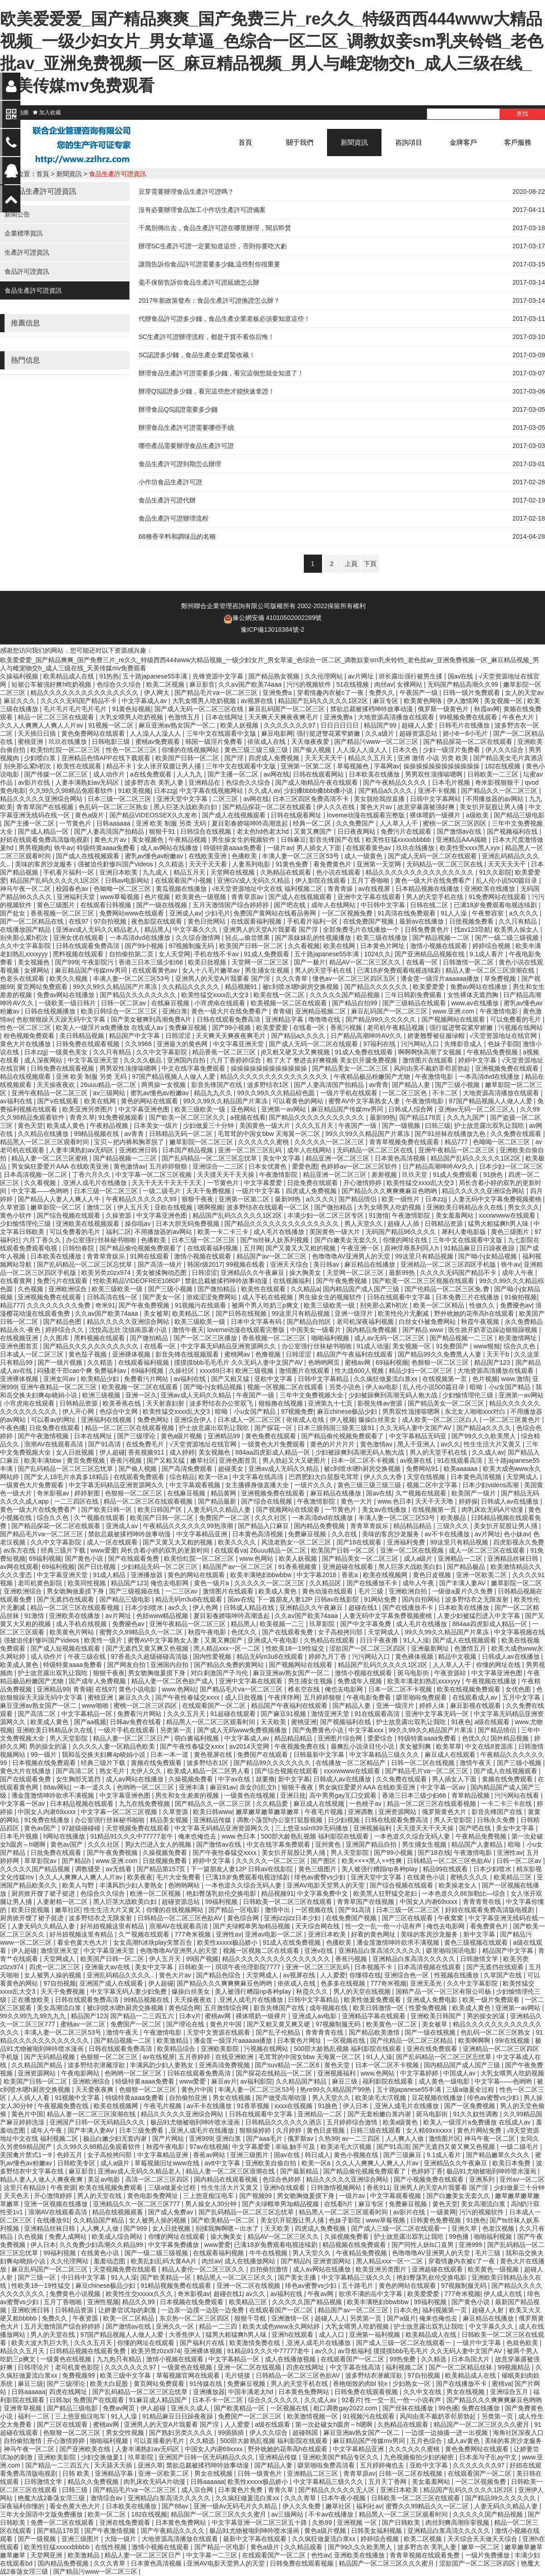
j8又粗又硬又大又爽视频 (296, 1052)
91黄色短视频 (131, 709)
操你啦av (139, 1223)
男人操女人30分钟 (211, 2203)
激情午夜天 (188, 1329)
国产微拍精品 (334, 1207)
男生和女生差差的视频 (188, 1795)
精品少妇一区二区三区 (421, 1370)
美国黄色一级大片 (265, 1125)
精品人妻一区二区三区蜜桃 (50, 1158)
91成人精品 (110, 1574)
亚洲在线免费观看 (432, 2048)
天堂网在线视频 (233, 872)
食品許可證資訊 (27, 271)
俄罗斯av (301, 2138)
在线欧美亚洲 (208, 856)
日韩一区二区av (124, 1003)
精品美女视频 (170, 1820)
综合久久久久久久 (274, 2400)
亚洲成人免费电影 (432, 1999)
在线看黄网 (17, 1280)
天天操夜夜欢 (57, 1084)
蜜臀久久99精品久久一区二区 (141, 1632)
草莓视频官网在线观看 (189, 2375)
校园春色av (73, 888)
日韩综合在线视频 (206, 831)
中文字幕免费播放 (174, 2244)
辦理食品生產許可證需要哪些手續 (186, 427)
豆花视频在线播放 (437, 2097)
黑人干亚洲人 (417, 1444)
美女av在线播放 (385, 1509)
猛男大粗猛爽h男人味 (499, 1223)
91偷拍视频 (521, 1297)
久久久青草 (292, 978)
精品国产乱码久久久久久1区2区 (323, 700)
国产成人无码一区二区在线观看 (433, 856)
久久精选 (172, 864)
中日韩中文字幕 (384, 905)
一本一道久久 (93, 1787)
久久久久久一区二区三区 (330, 1141)
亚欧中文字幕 (274, 1378)
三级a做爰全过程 (471, 2089)
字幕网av (387, 766)
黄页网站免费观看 (43, 986)
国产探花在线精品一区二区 (275, 2073)
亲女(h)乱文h (258, 1787)
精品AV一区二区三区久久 (366, 962)
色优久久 (244, 1632)
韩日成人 (317, 2154)
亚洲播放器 (147, 1574)
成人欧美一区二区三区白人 (441, 1419)
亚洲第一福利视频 (375, 2334)
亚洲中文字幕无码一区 (438, 1713)
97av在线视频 (208, 2146)
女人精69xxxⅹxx (429, 2130)
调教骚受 (88, 1869)
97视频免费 (297, 1411)
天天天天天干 (325, 758)
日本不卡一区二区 (218, 2400)
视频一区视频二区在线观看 (286, 1387)
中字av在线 (235, 1779)
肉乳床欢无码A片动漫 (493, 1509)
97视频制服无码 (192, 945)
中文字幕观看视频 (195, 1485)
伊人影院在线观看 (321, 880)
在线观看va (230, 1550)
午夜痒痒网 (284, 1697)
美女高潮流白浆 (60, 2007)
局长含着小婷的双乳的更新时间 (165, 1550)
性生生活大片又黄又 (493, 1444)
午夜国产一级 (420, 692)
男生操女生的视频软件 (244, 839)
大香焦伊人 (186, 2334)
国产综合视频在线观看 (69, 1215)
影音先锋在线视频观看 (188, 1354)
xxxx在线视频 (294, 2105)
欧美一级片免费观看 (491, 1999)
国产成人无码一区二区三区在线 (199, 709)
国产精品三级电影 (519, 815)
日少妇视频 (345, 1820)
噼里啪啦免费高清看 (327, 2465)
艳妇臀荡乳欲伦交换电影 (222, 1893)
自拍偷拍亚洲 (189, 2097)
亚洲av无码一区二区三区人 (477, 1109)
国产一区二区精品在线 (32, 921)
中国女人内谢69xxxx (47, 1811)
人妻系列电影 (252, 864)
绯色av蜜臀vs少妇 (320, 1877)
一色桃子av (366, 1803)
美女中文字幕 (282, 1158)
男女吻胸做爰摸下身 (76, 1591)
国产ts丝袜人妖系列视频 (275, 1240)
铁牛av (64, 847)
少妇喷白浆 (41, 758)
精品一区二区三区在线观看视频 (130, 1427)
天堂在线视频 (427, 1476)
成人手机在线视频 (268, 1297)
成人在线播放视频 (291, 2359)
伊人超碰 (112, 1452)
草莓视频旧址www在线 (167, 2163)
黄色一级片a (212, 1583)
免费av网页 (120, 2408)
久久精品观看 (304, 2547)
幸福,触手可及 (296, 2146)
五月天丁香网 (388, 2481)
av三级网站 (110, 1092)
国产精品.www (423, 1329)
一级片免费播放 (488, 2555)
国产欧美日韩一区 (107, 1509)
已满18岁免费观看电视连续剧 (496, 905)
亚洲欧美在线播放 (490, 888)
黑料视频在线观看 (79, 954)
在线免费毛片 (146, 1444)
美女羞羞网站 (456, 1215)
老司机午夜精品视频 (396, 1027)
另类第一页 (176, 1730)
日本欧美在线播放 (375, 774)
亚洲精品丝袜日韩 (513, 1558)
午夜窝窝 (451, 1918)
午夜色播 (12, 1427)
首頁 (245, 142)
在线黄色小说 (427, 1877)
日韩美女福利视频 (377, 2530)
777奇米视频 (193, 1934)
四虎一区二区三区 (55, 1967)
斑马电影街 (414, 1672)
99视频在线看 (246, 1264)
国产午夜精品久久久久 (395, 782)
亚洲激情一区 (291, 2318)
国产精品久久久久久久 (377, 986)
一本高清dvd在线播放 (140, 937)
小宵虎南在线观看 (220, 1003)
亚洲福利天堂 (77, 896)
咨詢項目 (408, 142)
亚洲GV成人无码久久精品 (254, 880)
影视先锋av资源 (380, 1403)
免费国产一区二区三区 (250, 2416)
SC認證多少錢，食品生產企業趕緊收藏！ (197, 355)
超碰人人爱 (418, 725)
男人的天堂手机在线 (435, 896)
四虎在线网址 (306, 2367)
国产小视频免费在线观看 (430, 2179)
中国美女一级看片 (316, 1329)
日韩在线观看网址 (297, 815)
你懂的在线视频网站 (191, 749)
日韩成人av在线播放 (510, 1501)
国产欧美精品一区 (166, 2277)
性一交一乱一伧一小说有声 (384, 1926)
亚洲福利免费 (407, 1542)
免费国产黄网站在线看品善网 (275, 913)
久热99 (328, 2138)
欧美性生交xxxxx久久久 (140, 2293)
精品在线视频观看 (26, 1076)
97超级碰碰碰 (82, 1828)
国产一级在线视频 (162, 905)
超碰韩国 (306, 2432)
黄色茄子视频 (89, 1354)
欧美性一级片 (104, 1640)
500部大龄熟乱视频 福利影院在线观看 (315, 1836)
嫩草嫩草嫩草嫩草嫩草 (268, 1811)
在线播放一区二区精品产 (351, 1762)
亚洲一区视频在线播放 (56, 2203)
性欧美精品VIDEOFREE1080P (137, 1280)
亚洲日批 (293, 1795)
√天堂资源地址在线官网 (504, 1035)
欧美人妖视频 (240, 725)
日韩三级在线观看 (376, 2130)
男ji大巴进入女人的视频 (159, 1844)
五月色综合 (427, 2440)
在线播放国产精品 (26, 929)
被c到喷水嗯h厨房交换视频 (302, 986)
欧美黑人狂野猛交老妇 (386, 1893)
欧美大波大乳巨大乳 (40, 2342)
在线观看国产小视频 (184, 880)
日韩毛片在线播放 (465, 725)
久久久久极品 (144, 1060)
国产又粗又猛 (231, 1378)
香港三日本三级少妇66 (151, 962)
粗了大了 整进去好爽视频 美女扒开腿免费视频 (333, 1060)
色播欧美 (245, 856)
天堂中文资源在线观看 (219, 2032)
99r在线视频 (513, 2040)
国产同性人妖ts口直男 (423, 2244)
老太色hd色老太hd (264, 831)
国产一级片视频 (61, 1362)
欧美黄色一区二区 (392, 2024)
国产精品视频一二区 (441, 937)
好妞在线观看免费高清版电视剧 (45, 839)
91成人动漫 (373, 1346)
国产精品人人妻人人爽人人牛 (60, 1199)
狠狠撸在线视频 (281, 1403)
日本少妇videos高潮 (491, 1485)
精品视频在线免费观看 (355, 2244)
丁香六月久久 (92, 1174)
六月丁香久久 (43, 1240)
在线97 (79, 921)
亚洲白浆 (175, 1011)
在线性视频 (112, 2547)
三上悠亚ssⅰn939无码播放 (312, 1828)
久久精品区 (326, 1583)
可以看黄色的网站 (298, 1101)
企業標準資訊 (24, 233)
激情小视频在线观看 (439, 945)
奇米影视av (54, 1493)
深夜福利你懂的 (23, 2506)
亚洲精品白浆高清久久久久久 (380, 1950)
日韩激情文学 (480, 1958)
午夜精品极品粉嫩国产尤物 (373, 1076)
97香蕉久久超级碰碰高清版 (150, 1656)
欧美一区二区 (108, 2514)
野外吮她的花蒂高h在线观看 (475, 1313)
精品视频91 (242, 986)
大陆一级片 (121, 2538)
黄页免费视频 (87, 1460)
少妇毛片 (217, 913)
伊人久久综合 (505, 749)
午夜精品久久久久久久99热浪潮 (188, 1525)
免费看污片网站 (147, 1378)
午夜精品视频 (188, 839)
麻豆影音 (202, 684)
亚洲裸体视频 (132, 1354)
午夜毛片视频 (325, 1811)
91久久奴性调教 (476, 2114)
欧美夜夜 (140, 1877)
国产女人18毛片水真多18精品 (67, 1476)
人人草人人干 (400, 823)
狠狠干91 (163, 831)
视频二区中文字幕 (432, 1485)
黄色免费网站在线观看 (94, 733)
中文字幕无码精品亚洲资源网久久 (229, 1346)
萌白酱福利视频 (197, 1738)
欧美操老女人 (459, 1885)
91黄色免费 (293, 864)
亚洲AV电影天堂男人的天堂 (327, 1885)
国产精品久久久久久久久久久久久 (317, 1117)
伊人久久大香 (384, 1476)
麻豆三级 (345, 2081)
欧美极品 (454, 1517)
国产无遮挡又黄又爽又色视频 (148, 1648)
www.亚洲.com (454, 1011)
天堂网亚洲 (47, 2555)
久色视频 (31, 1289)
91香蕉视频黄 (298, 1566)
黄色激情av (130, 1166)
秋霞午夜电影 (208, 1632)
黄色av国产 (41, 1828)
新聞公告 (17, 214)
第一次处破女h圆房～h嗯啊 (334, 2424)
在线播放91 (53, 2220)
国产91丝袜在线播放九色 (451, 1133)
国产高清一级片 (161, 1264)
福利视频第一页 (445, 2310)
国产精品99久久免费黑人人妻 (440, 1354)
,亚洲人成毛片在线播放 (95, 1182)
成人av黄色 (464, 2440)
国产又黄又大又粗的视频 (301, 1248)
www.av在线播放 (475, 1003)
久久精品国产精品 (37, 2065)
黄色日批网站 (208, 921)
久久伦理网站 (325, 676)
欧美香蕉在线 (123, 1403)
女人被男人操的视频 (53, 1975)
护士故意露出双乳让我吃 (490, 1125)
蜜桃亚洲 (31, 741)
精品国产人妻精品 (477, 1844)
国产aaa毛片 (265, 2138)
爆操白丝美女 (378, 1419)
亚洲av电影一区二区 (274, 1934)
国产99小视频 (145, 945)
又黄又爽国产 (314, 831)
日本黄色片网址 (383, 945)
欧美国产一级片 (474, 1493)
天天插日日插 (38, 733)
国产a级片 (401, 2318)
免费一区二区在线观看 (63, 2522)
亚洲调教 (361, 1811)
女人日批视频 (76, 1452)
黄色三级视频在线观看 (477, 1942)
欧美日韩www (212, 1811)
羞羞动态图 (110, 2261)
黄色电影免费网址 (153, 2195)
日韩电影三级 (112, 741)
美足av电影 (105, 2179)
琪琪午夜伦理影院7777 (248, 1967)
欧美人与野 (79, 1885)
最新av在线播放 (422, 921)
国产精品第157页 (162, 1869)
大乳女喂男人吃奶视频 (205, 700)
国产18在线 (434, 1852)
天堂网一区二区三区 (261, 962)
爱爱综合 (381, 1738)
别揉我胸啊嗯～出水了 (228, 2228)
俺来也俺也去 (198, 1836)
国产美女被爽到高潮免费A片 (152, 1019)
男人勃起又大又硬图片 (295, 1460)
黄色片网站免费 (480, 2130)
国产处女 (13, 913)
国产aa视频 (90, 1722)
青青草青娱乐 (107, 1256)
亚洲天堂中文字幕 (183, 798)
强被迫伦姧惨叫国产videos (116, 864)
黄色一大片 (357, 1501)
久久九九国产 (467, 1117)
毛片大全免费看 (179, 1877)
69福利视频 (392, 1362)
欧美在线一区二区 (279, 994)
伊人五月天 (134, 1207)
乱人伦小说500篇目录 (507, 880)
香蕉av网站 (210, 2154)
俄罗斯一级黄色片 (444, 709)
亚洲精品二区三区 (313, 2473)
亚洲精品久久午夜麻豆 (253, 1272)
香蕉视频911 (147, 1452)
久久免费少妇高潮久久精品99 (101, 2244)
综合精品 (182, 1476)
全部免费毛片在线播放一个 (362, 929)
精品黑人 (157, 929)
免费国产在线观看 (263, 1754)
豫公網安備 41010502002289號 (277, 617)
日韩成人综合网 (411, 1109)
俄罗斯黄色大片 (445, 1811)
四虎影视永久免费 (518, 1542)
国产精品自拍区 (310, 1321)
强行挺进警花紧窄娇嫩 (329, 733)
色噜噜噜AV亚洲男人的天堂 (352, 1256)
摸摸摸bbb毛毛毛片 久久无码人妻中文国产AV (239, 1362)
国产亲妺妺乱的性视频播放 (314, 937)
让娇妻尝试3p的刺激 (128, 2310)
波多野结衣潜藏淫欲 (97, 2065)
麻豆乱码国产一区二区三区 (287, 709)
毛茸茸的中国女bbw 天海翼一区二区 (270, 1133)
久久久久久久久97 (290, 725)
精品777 (457, 1141)
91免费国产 (453, 1346)
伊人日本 (356, 2105)
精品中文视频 (458, 1656)
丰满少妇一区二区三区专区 (326, 1215)
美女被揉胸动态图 (162, 1272)
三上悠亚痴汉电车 (209, 2195)
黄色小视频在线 (357, 2154)
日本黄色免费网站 (304, 2391)
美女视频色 (148, 839)
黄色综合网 (244, 1918)
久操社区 (182, 1370)
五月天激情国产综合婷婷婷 (232, 905)
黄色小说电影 (139, 1689)
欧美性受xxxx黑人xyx (471, 847)
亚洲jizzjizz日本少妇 (293, 1918)
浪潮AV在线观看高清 (54, 1444)
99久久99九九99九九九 (34, 2016)
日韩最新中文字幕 (319, 1754)
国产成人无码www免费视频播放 (243, 1730)
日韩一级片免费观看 (472, 692)
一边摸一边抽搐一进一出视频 (447, 2432)
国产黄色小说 (85, 1558)
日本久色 (406, 749)
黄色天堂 (30, 1125)
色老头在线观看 (23, 978)
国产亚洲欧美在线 (85, 2449)
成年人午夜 (518, 1272)
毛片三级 (371, 1591)
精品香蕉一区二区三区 (225, 1052)
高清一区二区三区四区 (158, 2179)
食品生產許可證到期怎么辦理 (180, 463)
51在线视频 (354, 684)
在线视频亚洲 (20, 1338)
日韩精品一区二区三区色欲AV (450, 1860)
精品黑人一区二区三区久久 (236, 2277)
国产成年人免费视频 (98, 1681)
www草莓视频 (120, 896)
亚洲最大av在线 (108, 1967)
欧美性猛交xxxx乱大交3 (215, 994)
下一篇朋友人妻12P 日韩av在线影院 (309, 1599)
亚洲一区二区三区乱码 (250, 1150)
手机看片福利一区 (69, 872)
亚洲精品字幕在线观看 (374, 2016)
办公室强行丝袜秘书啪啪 (102, 1240)
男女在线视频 (233, 2097)
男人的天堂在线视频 (362, 1991)
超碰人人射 (488, 2310)
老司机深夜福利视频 (366, 1321)
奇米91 (105, 1305)
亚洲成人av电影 (315, 2016)
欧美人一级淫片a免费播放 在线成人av (110, 1027)
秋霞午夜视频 (481, 1321)
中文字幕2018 (317, 1574)
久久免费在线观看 (516, 1133)
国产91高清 (105, 1444)
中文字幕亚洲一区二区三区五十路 (260, 2522)
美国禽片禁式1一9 (26, 2154)
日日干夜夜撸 (380, 1640)
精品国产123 (493, 1362)
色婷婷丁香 (427, 2171)
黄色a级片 (90, 815)
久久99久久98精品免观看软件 (72, 790)
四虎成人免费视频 (274, 758)
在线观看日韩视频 (106, 905)
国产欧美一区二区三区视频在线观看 (424, 1280)
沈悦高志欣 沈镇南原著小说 (129, 1329)
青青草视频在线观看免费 (425, 2555)
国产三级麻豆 (403, 2154)
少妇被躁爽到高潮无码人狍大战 (393, 1395)
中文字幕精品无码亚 (418, 1436)
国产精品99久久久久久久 (382, 1019)
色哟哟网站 (185, 1885)
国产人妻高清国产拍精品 (110, 831)
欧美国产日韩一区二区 (188, 758)
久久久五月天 (315, 1125)
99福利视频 (222, 1901)
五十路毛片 (358, 2285)
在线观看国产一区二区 (215, 1705)
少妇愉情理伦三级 (26, 1223)
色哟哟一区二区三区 (146, 1787)
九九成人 (156, 872)
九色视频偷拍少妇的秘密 (420, 2457)
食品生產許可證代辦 (167, 500)
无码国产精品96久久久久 (402, 1231)
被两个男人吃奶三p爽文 (266, 1305)
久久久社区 (271, 1517)
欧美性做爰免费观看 (373, 1999)
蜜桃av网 (358, 1362)
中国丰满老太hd (251, 2391)
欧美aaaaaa (462, 1468)
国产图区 (324, 1860)
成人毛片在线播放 (279, 1231)
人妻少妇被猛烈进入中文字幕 (479, 1615)
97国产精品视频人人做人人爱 (174, 1076)
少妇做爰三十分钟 (209, 1125)
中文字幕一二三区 (212, 2555)
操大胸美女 (306, 1272)
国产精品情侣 (358, 1199)
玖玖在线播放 (69, 741)
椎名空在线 (305, 1689)
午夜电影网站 (81, 2073)
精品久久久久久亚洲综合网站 (42, 798)
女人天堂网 (174, 954)
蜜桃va (501, 2383)
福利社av (369, 2506)
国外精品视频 (510, 1738)
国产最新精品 (300, 2171)
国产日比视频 (98, 1566)
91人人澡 (454, 913)
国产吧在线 (290, 905)
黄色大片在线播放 (26, 1043)
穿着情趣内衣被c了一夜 (331, 692)
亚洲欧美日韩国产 (437, 2016)
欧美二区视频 (166, 684)
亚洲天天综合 (290, 1264)
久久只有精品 (519, 921)
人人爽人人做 (406, 2138)
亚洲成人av (185, 913)
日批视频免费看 (472, 921)
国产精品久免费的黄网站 (230, 1664)
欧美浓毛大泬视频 (381, 2097)
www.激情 (515, 1378)
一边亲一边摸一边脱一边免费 (203, 2310)
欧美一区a (213, 1476)
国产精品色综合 (219, 1975)
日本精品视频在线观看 (82, 1803)
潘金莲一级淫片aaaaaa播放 (441, 978)
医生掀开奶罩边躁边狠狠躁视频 (493, 1329)
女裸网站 (410, 684)
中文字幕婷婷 (420, 2073)
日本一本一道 (170, 1754)
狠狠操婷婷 (256, 2130)
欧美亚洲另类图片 (88, 1109)
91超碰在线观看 (233, 1713)
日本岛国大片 (471, 2359)
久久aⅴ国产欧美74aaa (250, 684)
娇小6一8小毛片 (466, 733)
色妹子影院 (504, 1043)
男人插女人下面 (320, 847)
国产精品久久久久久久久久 (139, 994)
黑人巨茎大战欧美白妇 (186, 807)
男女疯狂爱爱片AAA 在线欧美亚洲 (60, 1166)
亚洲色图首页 (20, 1346)
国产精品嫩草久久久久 (498, 2154)
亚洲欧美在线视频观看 (88, 1223)
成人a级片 (419, 1558)
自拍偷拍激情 (270, 2269)
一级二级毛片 (163, 1191)
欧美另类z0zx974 (106, 1272)
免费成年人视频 (360, 1681)
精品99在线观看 (446, 1869)
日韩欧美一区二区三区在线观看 (288, 1901)
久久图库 (56, 1338)
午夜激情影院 (279, 1174)
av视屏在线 (258, 700)
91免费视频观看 (122, 1117)
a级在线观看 (493, 1722)
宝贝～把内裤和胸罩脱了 (130, 1141)
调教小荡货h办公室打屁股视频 (281, 1820)
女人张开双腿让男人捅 (170, 766)
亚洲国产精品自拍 (372, 1844)
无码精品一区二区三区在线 (445, 864)
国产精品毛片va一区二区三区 (216, 692)
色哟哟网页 (325, 1362)
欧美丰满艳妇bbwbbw (261, 1574)
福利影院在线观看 (388, 2081)
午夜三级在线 (88, 1656)
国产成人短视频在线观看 (66, 1648)
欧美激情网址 (519, 1338)
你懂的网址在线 (406, 1240)
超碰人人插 (404, 1223)
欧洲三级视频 (255, 1370)
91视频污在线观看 (201, 1305)
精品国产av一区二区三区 (273, 1256)
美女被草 (156, 1313)
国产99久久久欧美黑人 (484, 1436)
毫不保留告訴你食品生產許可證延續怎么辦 (199, 282)
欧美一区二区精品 (439, 1305)
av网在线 (276, 774)
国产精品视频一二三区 (126, 1158)
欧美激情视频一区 (313, 2416)
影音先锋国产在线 (335, 839)
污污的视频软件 (310, 684)
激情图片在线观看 (428, 1060)
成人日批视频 (245, 1697)
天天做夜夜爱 (311, 741)
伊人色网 (206, 1607)
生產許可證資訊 (27, 252)
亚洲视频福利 (373, 1828)
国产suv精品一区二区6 (288, 2065)
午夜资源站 (451, 1672)
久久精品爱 (273, 1803)
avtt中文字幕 (223, 2163)
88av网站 (56, 1787)
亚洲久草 (465, 2228)
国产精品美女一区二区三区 (351, 1068)
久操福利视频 (20, 676)
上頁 (351, 563)
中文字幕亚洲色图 (145, 1109)
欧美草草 (448, 1746)
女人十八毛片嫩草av (212, 970)
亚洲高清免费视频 (225, 2065)
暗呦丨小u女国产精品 (501, 1387)
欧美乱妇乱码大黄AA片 (164, 2261)
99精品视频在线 (97, 1133)
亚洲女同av (60, 1378)
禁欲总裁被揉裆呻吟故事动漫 (372, 709)
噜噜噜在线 (325, 1019)
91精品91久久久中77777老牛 (132, 1836)
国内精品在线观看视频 (226, 2179)
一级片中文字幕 (259, 1191)
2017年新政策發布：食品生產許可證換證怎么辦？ (209, 300)
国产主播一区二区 (234, 774)
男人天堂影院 (69, 1738)
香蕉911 (378, 2187)
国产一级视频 (402, 1125)
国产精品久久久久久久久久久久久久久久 (282, 1223)
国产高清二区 (38, 1713)
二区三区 (226, 798)
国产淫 (234, 758)
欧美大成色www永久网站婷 (282, 2326)
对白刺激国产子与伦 (220, 1672)
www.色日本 (394, 1501)
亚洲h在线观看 (285, 2187)
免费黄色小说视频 (76, 2293)
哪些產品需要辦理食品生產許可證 (186, 445)
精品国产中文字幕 (135, 1035)
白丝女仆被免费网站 (428, 1321)
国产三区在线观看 (408, 1918)
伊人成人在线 (504, 2293)
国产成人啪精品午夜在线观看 (317, 782)
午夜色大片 (519, 717)
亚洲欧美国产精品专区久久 (341, 2457)
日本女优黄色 (268, 1166)
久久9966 (139, 1043)
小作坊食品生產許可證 (170, 482)
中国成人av (460, 2073)
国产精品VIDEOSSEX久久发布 (154, 815)
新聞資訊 (354, 142)
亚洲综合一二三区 (219, 1166)
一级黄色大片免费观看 (274, 1444)
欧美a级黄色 (401, 2122)
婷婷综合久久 (65, 1329)
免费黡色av (516, 1305)
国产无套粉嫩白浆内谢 (380, 2114)
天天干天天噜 (435, 1501)
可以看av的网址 (54, 1419)
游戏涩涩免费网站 (212, 1297)
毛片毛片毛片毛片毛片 (76, 709)
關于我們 (299, 142)
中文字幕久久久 (196, 929)
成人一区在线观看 (113, 1542)
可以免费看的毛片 (516, 1019)
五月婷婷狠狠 (169, 1166)
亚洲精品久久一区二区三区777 (137, 2203)
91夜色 (461, 1722)
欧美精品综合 (177, 2048)
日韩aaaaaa (114, 823)
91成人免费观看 (267, 954)
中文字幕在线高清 (259, 1476)
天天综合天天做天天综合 (483, 2538)
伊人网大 (157, 692)
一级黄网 (443, 2212)
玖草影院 (323, 1623)
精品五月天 (190, 872)
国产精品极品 (467, 1566)
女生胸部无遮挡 (79, 1779)
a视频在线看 (248, 1117)
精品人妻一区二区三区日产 (132, 1738)
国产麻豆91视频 (284, 1713)
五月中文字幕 (522, 1697)
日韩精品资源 (445, 1223)
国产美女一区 (163, 1297)
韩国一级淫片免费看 (214, 741)
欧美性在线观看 (80, 766)
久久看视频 (304, 945)
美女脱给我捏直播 (380, 798)
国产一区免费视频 (470, 2105)
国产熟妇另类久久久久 (181, 2432)
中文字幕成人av (145, 700)
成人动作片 (110, 774)
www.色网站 (257, 1558)
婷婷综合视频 (492, 945)
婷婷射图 (88, 1493)
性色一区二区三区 (132, 749)
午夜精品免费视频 (493, 1052)
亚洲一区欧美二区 (482, 1574)
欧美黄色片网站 (73, 1632)
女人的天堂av (524, 692)
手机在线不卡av (217, 954)
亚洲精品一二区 (461, 1558)
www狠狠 (487, 1346)
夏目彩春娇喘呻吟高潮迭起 (251, 823)
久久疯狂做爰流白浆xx (386, 1378)
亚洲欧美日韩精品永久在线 (465, 1207)
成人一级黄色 (364, 856)
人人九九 (190, 774)
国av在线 (462, 676)
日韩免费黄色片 (428, 929)
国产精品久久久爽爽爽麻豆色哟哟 (390, 1191)
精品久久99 (139, 2302)
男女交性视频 (126, 2432)
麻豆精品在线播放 (370, 1264)
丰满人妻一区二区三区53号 (301, 856)
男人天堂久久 (364, 1223)
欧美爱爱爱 (429, 986)
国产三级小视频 (458, 1084)
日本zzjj (165, 790)
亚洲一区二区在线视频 (413, 1550)
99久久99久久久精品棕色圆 (277, 1092)
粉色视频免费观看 (30, 1035)
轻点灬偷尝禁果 (248, 937)
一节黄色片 (76, 823)
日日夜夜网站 (357, 831)
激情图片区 (445, 2138)
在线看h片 (339, 2203)
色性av (321, 2555)
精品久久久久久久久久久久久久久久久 (85, 692)
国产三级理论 (137, 1436)
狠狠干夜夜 (198, 1199)
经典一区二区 (313, 823)
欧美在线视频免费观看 (469, 1689)
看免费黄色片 (333, 864)
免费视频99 (79, 2375)
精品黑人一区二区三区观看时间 (45, 1141)
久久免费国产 (356, 823)
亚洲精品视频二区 (321, 1011)
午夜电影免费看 (370, 1697)
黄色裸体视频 (415, 1656)
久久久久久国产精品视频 (346, 994)
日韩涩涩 (179, 1035)
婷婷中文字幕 (478, 1060)
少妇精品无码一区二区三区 (160, 1566)
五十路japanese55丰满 (156, 676)
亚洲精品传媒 (213, 1820)
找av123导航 (472, 929)
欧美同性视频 (88, 1583)
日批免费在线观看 (313, 1182)
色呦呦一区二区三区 (123, 888)
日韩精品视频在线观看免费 (89, 2351)
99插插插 (232, 2432)
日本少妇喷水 (145, 1607)
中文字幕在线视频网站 (212, 790)
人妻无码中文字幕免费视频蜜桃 (497, 1199)
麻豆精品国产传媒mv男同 (92, 970)
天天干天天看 (209, 864)
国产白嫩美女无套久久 (347, 1240)
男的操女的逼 (49, 1746)
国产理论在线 (186, 2024)
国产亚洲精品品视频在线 (430, 954)
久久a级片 (380, 733)
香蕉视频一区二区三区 (63, 913)
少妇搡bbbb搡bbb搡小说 (319, 790)
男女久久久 (524, 1207)
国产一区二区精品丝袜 (461, 2367)
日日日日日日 (341, 725)
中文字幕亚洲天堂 (239, 1043)
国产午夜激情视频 (44, 1436)
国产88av (176, 2506)
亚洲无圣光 (427, 1983)
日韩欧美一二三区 (493, 774)
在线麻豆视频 (171, 1003)
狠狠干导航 (251, 2318)
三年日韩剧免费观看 (414, 994)
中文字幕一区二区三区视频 (154, 1174)
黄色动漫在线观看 (328, 1591)
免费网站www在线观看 (132, 913)
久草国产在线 (504, 1975)
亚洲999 (200, 2138)
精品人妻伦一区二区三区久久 (204, 2269)
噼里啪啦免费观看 (422, 1697)
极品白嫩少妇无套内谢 (116, 2138)
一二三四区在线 (77, 1501)
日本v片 (190, 2016)
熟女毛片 (113, 1771)
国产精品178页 (421, 1117)
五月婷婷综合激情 (353, 2122)
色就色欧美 (523, 2342)
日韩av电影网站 (128, 880)
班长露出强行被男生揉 (411, 676)
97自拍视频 (111, 921)
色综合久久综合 (120, 684)
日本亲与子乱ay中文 (489, 2457)
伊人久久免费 (302, 2506)
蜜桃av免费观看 (158, 741)
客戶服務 (517, 142)
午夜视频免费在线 (300, 1746)
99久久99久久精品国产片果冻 (116, 986)
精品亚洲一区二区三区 (338, 1158)
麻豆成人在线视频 (319, 1803)
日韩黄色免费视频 (436, 2220)
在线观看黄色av (369, 847)
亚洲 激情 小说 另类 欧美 (433, 758)
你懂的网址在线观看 (177, 2236)
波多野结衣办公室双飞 (222, 1403)
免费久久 (382, 692)
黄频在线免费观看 (157, 1762)
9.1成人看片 (487, 954)
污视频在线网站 (520, 1027)
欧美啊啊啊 (475, 2040)
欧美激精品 (173, 2040)
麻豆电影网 (277, 733)
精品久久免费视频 (94, 2481)
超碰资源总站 (419, 733)
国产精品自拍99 (355, 1003)
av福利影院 (256, 2081)
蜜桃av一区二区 (83, 2024)
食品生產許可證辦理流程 (173, 518)
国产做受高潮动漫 (282, 2097)
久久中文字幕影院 (26, 945)
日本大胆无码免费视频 (188, 1223)
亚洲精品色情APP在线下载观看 (106, 758)
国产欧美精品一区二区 (224, 2220)
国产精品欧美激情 (375, 2032)
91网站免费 (381, 1599)
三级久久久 (454, 1525)
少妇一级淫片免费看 (452, 749)
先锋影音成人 (464, 1043)
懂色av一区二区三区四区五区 (354, 978)
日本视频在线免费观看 (45, 1762)
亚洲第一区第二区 (307, 766)
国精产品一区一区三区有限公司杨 (444, 1991)
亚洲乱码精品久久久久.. (121, 1975)
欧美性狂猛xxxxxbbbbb (399, 839)
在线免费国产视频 (369, 921)
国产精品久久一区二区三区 (500, 790)
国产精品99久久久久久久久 (272, 1762)
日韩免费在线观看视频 (88, 1043)
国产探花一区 (274, 1427)
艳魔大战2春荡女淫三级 (52, 2498)
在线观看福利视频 (257, 921)
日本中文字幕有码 (257, 1321)
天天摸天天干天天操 (226, 1174)
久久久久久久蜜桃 (264, 1141)
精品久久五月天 (371, 758)
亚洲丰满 (192, 1787)
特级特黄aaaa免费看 (107, 847)
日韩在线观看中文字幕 (399, 1297)
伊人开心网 (79, 1411)
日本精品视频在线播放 (428, 888)
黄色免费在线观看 (271, 1436)
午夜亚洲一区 (361, 1248)
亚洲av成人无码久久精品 (197, 1395)
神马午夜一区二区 (26, 888)
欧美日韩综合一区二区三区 (120, 1011)
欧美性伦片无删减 (404, 1313)
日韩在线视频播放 (51, 1011)
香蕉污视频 (347, 1027)
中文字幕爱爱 (264, 1182)
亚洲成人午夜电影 (274, 1640)
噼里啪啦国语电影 (452, 1950)
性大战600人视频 (360, 1370)
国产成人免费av (171, 2212)
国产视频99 (256, 2195)
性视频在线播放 (457, 1975)
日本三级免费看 (142, 2130)
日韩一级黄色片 (261, 2473)
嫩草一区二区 (481, 2547)
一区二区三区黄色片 (512, 1419)
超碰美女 (231, 1468)
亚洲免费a (278, 692)
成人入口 (332, 2334)
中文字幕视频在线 (519, 1632)
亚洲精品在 (205, 782)
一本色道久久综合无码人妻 (413, 1836)
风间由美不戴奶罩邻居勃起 (433, 1068)
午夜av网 (321, 2293)
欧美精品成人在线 (69, 676)
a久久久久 (524, 913)
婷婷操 (468, 1501)
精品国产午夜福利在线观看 (356, 1354)
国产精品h (77, 1860)
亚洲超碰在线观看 (348, 1566)
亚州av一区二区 (522, 2179)
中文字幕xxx (366, 1730)
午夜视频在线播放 (492, 1681)
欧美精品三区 (514, 1877)
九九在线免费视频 (145, 1803)
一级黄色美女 (69, 1052)
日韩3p (59, 2400)
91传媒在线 (206, 2383)
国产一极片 (310, 962)
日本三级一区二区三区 (120, 798)
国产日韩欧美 (402, 2522)
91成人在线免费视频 (292, 1942)
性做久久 (482, 1305)
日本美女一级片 (157, 1125)
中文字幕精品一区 (87, 1713)
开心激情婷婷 (363, 1182)
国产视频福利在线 (513, 831)
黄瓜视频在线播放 (182, 888)
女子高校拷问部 (341, 1632)
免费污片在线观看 (407, 831)
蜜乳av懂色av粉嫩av (155, 856)
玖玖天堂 (415, 1174)
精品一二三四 (219, 2326)
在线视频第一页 (445, 1378)
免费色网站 (154, 1419)
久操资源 (119, 1215)
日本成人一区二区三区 (32, 1354)
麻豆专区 (386, 700)
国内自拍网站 (422, 1599)
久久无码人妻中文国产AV (416, 1427)
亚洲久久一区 (176, 2326)
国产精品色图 (63, 1321)
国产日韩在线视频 (242, 1313)
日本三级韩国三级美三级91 (336, 1427)
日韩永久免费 (497, 1820)
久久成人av (264, 790)
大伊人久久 (147, 1771)
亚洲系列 (482, 2179)
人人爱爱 (333, 1975)
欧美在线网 (340, 945)
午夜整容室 (488, 913)
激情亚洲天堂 (331, 1713)
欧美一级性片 (401, 1199)
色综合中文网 (119, 1411)
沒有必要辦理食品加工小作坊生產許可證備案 (202, 209)
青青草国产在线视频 (45, 807)
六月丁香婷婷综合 (236, 1060)
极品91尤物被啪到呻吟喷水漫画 (196, 2122)
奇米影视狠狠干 (498, 782)
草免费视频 (501, 978)
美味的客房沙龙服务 (44, 864)
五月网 (253, 1248)
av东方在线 (21, 1550)
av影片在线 (35, 782)
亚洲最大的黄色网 (183, 1043)
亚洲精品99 (225, 1436)
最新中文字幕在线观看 (255, 2538)
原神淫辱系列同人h (412, 1248)
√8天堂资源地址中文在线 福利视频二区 (268, 888)
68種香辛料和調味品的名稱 (177, 536)
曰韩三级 (438, 1125)
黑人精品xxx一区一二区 (227, 1648)
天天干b (498, 1354)
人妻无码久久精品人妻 (220, 1509)
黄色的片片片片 (333, 1444)
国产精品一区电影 (234, 1909)
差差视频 (385, 1174)
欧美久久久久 (238, 1542)
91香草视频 (254, 2105)
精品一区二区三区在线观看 (57, 717)
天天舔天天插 (114, 2465)
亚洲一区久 (141, 1395)
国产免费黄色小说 (318, 1730)
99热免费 (403, 2359)
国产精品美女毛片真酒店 (508, 758)
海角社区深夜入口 (518, 2432)
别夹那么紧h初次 (29, 766)
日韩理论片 (34, 2367)
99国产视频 (202, 1958)
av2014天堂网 (250, 1746)
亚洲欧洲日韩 (139, 1150)
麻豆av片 (224, 2081)
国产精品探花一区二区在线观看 (468, 741)
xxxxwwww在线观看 (508, 1215)
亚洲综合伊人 (194, 1419)
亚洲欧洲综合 (69, 1289)
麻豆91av (223, 1787)
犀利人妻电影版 (464, 1231)
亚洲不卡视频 (438, 790)
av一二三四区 (362, 2138)
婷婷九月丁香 (328, 1656)
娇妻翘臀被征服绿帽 (436, 1035)
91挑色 (494, 1174)
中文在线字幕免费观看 (194, 1068)
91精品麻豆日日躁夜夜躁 (480, 1248)
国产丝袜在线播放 (408, 2408)
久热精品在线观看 (286, 872)
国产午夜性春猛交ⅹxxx (188, 1697)
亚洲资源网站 (398, 1811)
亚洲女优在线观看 (79, 937)
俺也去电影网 (170, 1583)
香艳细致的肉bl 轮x (361, 2383)
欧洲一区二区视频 (156, 1893)
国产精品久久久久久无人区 (337, 2489)
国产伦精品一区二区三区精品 (412, 2040)
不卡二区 (446, 1092)
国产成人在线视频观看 (235, 815)
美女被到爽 (416, 1746)
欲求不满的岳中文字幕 (371, 2293)
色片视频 (158, 896)
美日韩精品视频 (82, 1035)
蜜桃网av (238, 1354)
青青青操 (341, 888)
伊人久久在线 (337, 807)
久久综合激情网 (199, 937)
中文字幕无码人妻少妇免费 (129, 1991)
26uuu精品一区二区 (109, 1084)
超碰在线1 (363, 1607)
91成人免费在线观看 (364, 1052)
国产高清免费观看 (188, 1468)
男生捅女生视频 (268, 970)
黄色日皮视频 (433, 1574)
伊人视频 (342, 1419)
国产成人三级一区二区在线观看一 (399, 2228)
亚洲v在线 (319, 1950)
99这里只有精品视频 (425, 1256)
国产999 (66, 962)
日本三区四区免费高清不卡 (311, 798)
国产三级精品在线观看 (415, 1003)
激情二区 (100, 1207)
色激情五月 (185, 717)
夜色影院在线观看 (157, 921)
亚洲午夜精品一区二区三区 (50, 1092)
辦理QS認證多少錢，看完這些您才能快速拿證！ (207, 391)
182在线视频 (503, 766)
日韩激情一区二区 (469, 962)
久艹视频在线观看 (422, 1493)
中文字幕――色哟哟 (40, 1191)
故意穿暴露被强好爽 (426, 807)
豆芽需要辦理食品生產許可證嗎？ (186, 191)
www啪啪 (96, 1705)
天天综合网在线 (318, 1926)
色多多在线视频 (344, 1983)
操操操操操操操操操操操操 (442, 766)
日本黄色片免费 (241, 2489)
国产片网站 (169, 2138)
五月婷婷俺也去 (383, 2465)
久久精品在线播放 (44, 1133)
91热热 (109, 676)
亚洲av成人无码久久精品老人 (98, 929)
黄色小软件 (17, 1215)
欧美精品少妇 (101, 1378)
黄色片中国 (226, 2024)
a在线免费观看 (151, 774)
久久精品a (305, 1289)
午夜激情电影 (500, 1011)
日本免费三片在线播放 (468, 1297)
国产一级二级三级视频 (507, 937)
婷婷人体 (432, 1705)
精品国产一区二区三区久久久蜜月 (482, 2424)
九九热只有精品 (120, 2359)
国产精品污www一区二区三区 (377, 741)
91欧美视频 (134, 790)
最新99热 (383, 1117)
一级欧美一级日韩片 (68, 1003)
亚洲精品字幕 (285, 1019)
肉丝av (384, 684)
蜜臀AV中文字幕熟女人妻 (365, 1101)
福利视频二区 (406, 2367)
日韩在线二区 (430, 905)
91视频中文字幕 (78, 2097)
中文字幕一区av (444, 1787)
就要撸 (265, 1779)
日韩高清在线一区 (113, 1297)
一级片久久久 (314, 1485)
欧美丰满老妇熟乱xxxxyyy (424, 1681)
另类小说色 (345, 1387)
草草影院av (41, 1860)
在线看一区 (423, 962)
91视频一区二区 (111, 725)
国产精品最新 (218, 1501)
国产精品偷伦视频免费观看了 (141, 1248)
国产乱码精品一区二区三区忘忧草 (210, 1158)
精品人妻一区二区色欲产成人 (173, 1681)
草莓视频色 (354, 766)
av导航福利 (354, 2351)
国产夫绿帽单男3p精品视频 (252, 1926)
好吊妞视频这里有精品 (113, 1926)
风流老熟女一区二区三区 (297, 1542)
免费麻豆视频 (188, 1027)
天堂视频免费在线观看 (138, 1828)
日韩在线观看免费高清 (88, 945)
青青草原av (248, 896)
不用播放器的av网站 (495, 798)
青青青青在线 (483, 1901)
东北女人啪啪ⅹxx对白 (476, 1411)
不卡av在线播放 (331, 2514)
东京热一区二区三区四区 (195, 2318)
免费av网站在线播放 (480, 986)
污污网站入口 (421, 1043)
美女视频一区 (504, 700)
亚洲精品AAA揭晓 (462, 839)
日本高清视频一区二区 (36, 1174)
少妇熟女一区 (412, 2383)
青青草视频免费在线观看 (405, 1141)
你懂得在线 (365, 1975)
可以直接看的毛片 (160, 2440)
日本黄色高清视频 (401, 1158)
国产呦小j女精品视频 (488, 1256)
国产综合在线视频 (267, 1501)
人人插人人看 (31, 2097)
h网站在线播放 (65, 1836)
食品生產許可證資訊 (117, 173)
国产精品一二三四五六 (143, 2016)
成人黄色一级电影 (445, 2081)
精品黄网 (224, 1493)
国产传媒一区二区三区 (56, 774)
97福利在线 (380, 1043)
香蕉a (351, 1574)
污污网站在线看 (518, 1795)
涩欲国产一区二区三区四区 (368, 1648)
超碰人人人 (331, 2318)
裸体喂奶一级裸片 (436, 815)
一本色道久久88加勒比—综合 (464, 1893)
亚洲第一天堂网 (380, 864)
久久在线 (345, 1534)
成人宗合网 (198, 2489)
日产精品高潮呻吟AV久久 (367, 1035)
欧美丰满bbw (43, 1460)
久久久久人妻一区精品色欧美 (114, 1746)
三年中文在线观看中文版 (222, 733)
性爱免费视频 (429, 2007)
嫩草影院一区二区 (56, 1207)
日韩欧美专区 (77, 2163)
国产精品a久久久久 (386, 790)
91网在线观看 (150, 1256)
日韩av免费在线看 (136, 1722)
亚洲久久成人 (191, 2408)
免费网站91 (423, 1468)
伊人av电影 (383, 1387)
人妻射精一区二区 (63, 1901)
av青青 (379, 1084)
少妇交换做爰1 (102, 2457)
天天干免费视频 (209, 1191)
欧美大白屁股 (110, 2383)
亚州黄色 (328, 1844)
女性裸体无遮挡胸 (473, 994)
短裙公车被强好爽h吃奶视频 (52, 684)
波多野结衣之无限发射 (477, 1599)
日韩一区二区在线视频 (423, 1762)
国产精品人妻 (412, 1084)
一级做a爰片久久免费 (463, 1591)
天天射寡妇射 (166, 1403)
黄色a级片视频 (182, 1436)
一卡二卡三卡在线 (507, 1803)
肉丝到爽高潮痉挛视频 (458, 2522)
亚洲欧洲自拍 (409, 1591)
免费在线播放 (481, 2408)
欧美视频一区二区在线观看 (290, 1003)
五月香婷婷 (195, 2056)
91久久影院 (495, 872)
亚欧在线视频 (174, 1207)
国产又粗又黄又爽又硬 (279, 2024)
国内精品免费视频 (372, 1329)
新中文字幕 (294, 1779)
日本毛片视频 (452, 782)
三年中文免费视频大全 (312, 1395)
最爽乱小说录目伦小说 (363, 1746)
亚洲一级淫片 (355, 1313)
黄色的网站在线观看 (150, 1101)
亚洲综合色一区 (407, 1975)
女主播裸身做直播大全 (258, 1485)
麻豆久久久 (20, 700)
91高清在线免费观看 (407, 913)
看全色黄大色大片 (83, 1942)
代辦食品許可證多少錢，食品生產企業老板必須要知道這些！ (224, 318)
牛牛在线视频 (269, 2252)
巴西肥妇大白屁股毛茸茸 (325, 1476)
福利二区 (118, 1231)
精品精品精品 (413, 1525)
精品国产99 (381, 725)
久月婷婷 (289, 2130)
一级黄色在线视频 (250, 1795)
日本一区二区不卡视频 (363, 1460)
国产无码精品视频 (50, 2056)
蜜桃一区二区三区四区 (455, 823)
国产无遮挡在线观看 (66, 1599)
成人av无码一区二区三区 (390, 1338)
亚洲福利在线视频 (107, 1419)
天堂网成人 (523, 1476)
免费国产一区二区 (225, 1517)
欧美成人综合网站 (118, 2236)
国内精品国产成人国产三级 (362, 1289)
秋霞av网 (487, 709)
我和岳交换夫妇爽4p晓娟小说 (104, 1754)
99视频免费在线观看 (469, 717)
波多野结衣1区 (269, 1084)
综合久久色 (520, 1346)
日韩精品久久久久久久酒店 (284, 2122)
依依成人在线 (267, 741)
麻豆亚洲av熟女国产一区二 (178, 725)
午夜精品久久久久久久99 (142, 1199)
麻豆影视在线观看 (476, 1705)
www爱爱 (103, 1550)
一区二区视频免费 (348, 913)
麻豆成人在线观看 (451, 1754)
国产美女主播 (298, 2277)
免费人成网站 (69, 2236)
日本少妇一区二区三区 (511, 1166)
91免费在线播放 (47, 1820)
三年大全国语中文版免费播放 (42, 2514)
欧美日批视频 (208, 962)
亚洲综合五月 (510, 2391)
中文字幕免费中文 (323, 1893)
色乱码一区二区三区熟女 (114, 807)
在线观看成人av (475, 1697)
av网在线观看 (19, 1566)
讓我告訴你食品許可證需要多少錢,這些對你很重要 (209, 264)
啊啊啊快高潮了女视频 (430, 1052)
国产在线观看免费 (134, 1558)
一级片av (280, 847)
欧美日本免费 (512, 2163)
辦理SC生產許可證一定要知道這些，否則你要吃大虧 (213, 246)
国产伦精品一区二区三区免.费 (448, 1289)
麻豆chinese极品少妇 (348, 1411)
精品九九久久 (214, 1092)
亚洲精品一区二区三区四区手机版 (449, 1264)
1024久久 (377, 954)
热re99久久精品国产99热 (336, 2089)
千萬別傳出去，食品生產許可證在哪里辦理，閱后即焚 (215, 227)
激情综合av (107, 2498)
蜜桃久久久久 (470, 1877)
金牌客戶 (463, 142)
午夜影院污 (98, 962)
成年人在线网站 (334, 905)
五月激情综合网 (227, 2007)
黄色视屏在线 (214, 1754)
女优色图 (519, 1689)
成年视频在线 (329, 2007)
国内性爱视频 (213, 1656)
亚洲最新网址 (431, 1648)
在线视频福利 (293, 1280)
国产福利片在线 (203, 2342)
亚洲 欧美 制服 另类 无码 (172, 823)
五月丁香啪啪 (371, 880)
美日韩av (327, 1264)
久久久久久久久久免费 (59, 1305)
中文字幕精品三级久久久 (385, 1754)
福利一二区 (34, 2416)
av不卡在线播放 (448, 1534)
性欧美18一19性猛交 (296, 1648)
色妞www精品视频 (163, 1615)
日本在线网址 (225, 717)
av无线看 (120, 1869)
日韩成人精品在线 (249, 1607)
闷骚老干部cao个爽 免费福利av (82, 1370)
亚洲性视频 (103, 2302)
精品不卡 (120, 766)
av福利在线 (17, 1101)
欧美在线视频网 (386, 1574)
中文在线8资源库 (490, 1746)
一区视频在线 (315, 1909)
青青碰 (282, 1011)
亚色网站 (244, 1109)
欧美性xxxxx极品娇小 (228, 1942)
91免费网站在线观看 (498, 896)
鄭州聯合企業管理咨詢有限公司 (225, 606)
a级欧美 (478, 815)
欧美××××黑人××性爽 (373, 1860)
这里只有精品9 (25, 2187)
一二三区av (182, 1591)
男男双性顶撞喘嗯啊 (434, 774)
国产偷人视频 (313, 749)
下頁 (370, 563)
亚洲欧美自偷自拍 (271, 2163)
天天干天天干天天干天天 (167, 1182)
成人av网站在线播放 (170, 847)
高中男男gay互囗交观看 (343, 1795)
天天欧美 (274, 1722)
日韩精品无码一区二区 (181, 1133)
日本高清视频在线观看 (430, 1967)
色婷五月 (70, 2154)
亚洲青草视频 (24, 2408)
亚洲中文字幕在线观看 (370, 896)
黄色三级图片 (57, 905)
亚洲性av (510, 1852)
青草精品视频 (471, 1795)
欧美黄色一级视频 (201, 896)
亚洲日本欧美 (119, 872)
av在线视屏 (375, 888)
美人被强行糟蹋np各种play (380, 1869)
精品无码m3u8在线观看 (189, 1599)
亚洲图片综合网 (340, 1738)
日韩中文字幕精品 (324, 1378)
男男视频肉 (34, 847)
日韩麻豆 (293, 839)
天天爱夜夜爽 (95, 2089)
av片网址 (362, 676)
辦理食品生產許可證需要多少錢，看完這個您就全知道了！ (221, 373)
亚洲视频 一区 (358, 2522)
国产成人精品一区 (44, 831)
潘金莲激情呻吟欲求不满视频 (53, 1795)
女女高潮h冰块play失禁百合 (153, 1942)
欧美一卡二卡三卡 (224, 1231)
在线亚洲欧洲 (235, 2056)
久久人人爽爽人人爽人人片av (42, 725)
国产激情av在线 (460, 831)
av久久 (451, 1444)
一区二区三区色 (405, 1092)
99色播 (459, 2236)
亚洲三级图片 (250, 2154)
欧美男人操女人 (517, 929)
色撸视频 (268, 1354)
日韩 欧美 (76, 2473)
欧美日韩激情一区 (379, 2007)
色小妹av (517, 1534)
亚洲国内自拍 (187, 1060)
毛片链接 (238, 2375)
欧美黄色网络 (424, 700)
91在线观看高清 (460, 1460)
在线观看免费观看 (140, 1476)
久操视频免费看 (191, 1779)
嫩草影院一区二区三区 (202, 1141)
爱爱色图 (304, 1166)
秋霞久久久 (313, 1991)
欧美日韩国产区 (161, 1509)
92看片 (352, 2400)
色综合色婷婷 (282, 2179)
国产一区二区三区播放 (206, 1338)
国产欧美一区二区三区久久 (188, 1117)
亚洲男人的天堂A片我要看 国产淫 (271, 929)
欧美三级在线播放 (383, 937)
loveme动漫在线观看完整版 (366, 815)
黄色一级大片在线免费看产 (434, 880)
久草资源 (13, 1207)
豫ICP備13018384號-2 (272, 629)
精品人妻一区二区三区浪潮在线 (491, 970)
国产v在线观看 (58, 1101)
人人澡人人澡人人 (156, 733)
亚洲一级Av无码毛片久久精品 (236, 2506)
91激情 (379, 1215)
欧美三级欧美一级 (200, 1109)
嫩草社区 (203, 1460)
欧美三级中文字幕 (126, 2375)
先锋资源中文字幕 (219, 676)
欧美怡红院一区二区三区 (66, 749)
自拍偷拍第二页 (132, 954)
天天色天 (17, 2195)
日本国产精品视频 (188, 1150)
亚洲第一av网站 (284, 1109)
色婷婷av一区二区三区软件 (360, 1166)
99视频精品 (515, 2367)
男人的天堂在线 (100, 2195)
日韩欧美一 (195, 1967)
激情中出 (278, 1909)
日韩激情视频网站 (337, 2187)
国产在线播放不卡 (373, 1583)
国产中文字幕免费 (366, 1623)
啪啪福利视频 (331, 1338)
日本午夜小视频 (344, 2498)
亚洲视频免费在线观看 (507, 1068)
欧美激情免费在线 (255, 2342)
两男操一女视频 (164, 1084)
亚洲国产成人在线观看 (112, 1983)
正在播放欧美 (31, 1999)
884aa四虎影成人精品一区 (273, 1452)
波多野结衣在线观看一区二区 (269, 1207)
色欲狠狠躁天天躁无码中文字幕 (61, 1019)
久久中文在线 (423, 2391)
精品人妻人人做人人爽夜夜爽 (42, 2179)
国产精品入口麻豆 (264, 1525)
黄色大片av (377, 807)
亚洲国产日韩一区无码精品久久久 (98, 2122)
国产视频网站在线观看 (454, 1019)
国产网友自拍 (127, 1664)
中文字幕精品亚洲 (202, 1534)
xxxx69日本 (215, 1370)
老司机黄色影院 (41, 1583)
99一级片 (44, 1754)
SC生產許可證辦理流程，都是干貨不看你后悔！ (206, 336)
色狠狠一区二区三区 (441, 1362)
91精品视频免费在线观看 (177, 2285)
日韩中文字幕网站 (436, 798)
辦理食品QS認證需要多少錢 (178, 409)
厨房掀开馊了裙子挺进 (44, 1893)
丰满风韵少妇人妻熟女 (132, 1885)
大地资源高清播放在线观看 (397, 717)
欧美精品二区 (192, 1313)
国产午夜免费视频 (342, 1280)
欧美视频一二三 (283, 1623)
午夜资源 (63, 2187)
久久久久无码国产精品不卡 (79, 700)
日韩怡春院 (79, 1248)
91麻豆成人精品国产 (158, 2400)
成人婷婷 (182, 1452)
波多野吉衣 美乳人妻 (154, 782)
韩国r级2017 (205, 1264)
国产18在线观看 (360, 1542)
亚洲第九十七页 (331, 1403)
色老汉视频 (499, 2228)
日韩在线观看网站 (319, 774)
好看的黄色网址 (374, 1934)
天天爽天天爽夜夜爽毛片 (284, 717)
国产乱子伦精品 (279, 2032)
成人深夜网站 (44, 1060)
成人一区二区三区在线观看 (488, 1550)
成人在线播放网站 (250, 2261)
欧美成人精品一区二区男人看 (209, 1771)
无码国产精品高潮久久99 (463, 684)
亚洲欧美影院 (221, 2048)
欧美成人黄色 (67, 1125)
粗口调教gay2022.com (346, 2408)
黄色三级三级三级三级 (257, 749)
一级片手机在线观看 (349, 1092)
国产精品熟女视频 (274, 676)
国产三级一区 (38, 2277)
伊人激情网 (464, 700)
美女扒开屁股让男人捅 (492, 807)
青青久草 (82, 1117)
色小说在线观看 (339, 872)
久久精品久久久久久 (191, 986)
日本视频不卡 (374, 1967)
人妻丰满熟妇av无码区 (88, 782)
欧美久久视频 (69, 978)
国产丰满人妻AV (463, 1583)
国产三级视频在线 (135, 1591)
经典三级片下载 (64, 1550)
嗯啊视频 (210, 1207)
